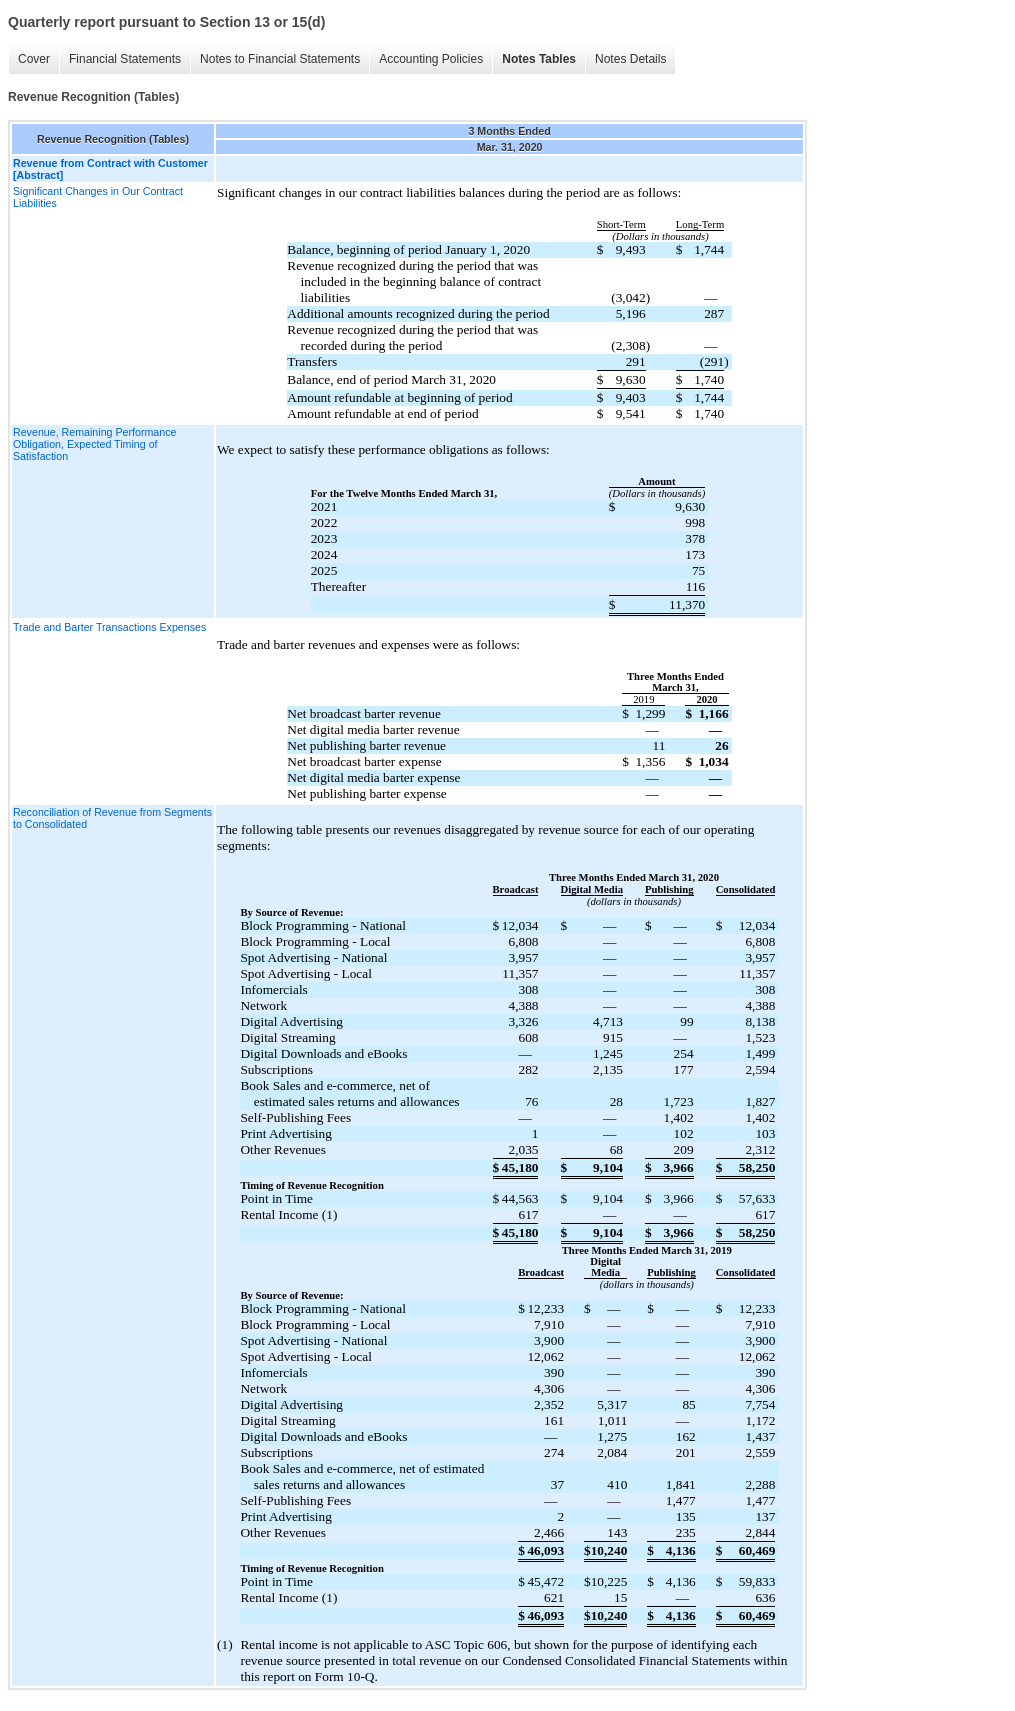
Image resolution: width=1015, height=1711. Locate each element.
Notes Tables (539, 59)
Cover (34, 59)
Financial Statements (125, 59)
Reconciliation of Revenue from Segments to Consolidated (112, 818)
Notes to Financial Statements (280, 59)
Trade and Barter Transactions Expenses (109, 627)
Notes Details (630, 59)
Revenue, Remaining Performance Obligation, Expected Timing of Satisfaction (94, 444)
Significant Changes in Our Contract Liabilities (98, 197)
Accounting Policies (431, 59)
